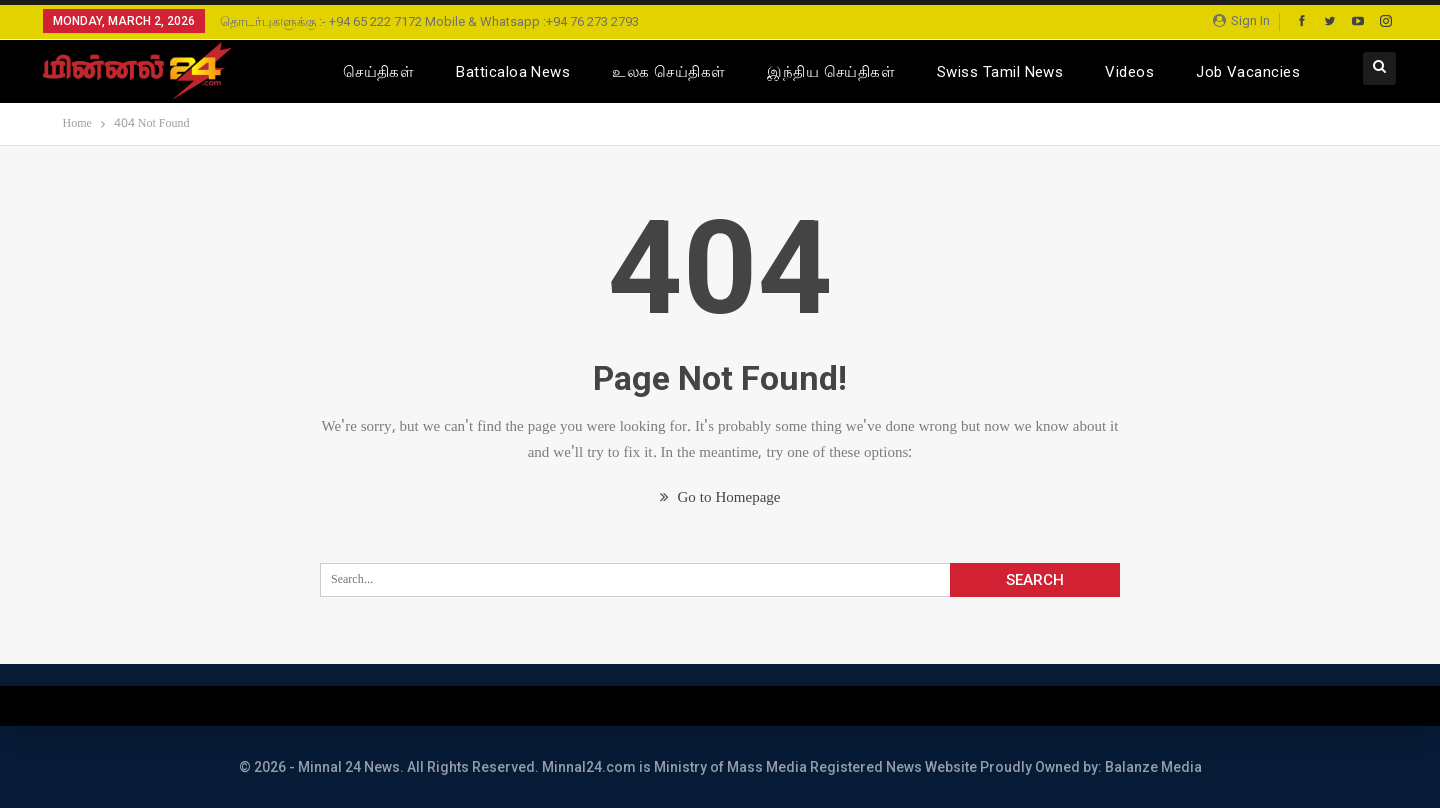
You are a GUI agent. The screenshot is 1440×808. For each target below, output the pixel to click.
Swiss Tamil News (1000, 72)
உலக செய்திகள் (668, 72)
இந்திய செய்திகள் (831, 72)
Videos (1129, 72)
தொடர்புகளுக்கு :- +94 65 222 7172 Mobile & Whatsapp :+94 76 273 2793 (429, 21)
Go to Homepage (720, 498)
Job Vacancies (1248, 72)
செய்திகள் (378, 72)
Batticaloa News (513, 72)
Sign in (1241, 20)
